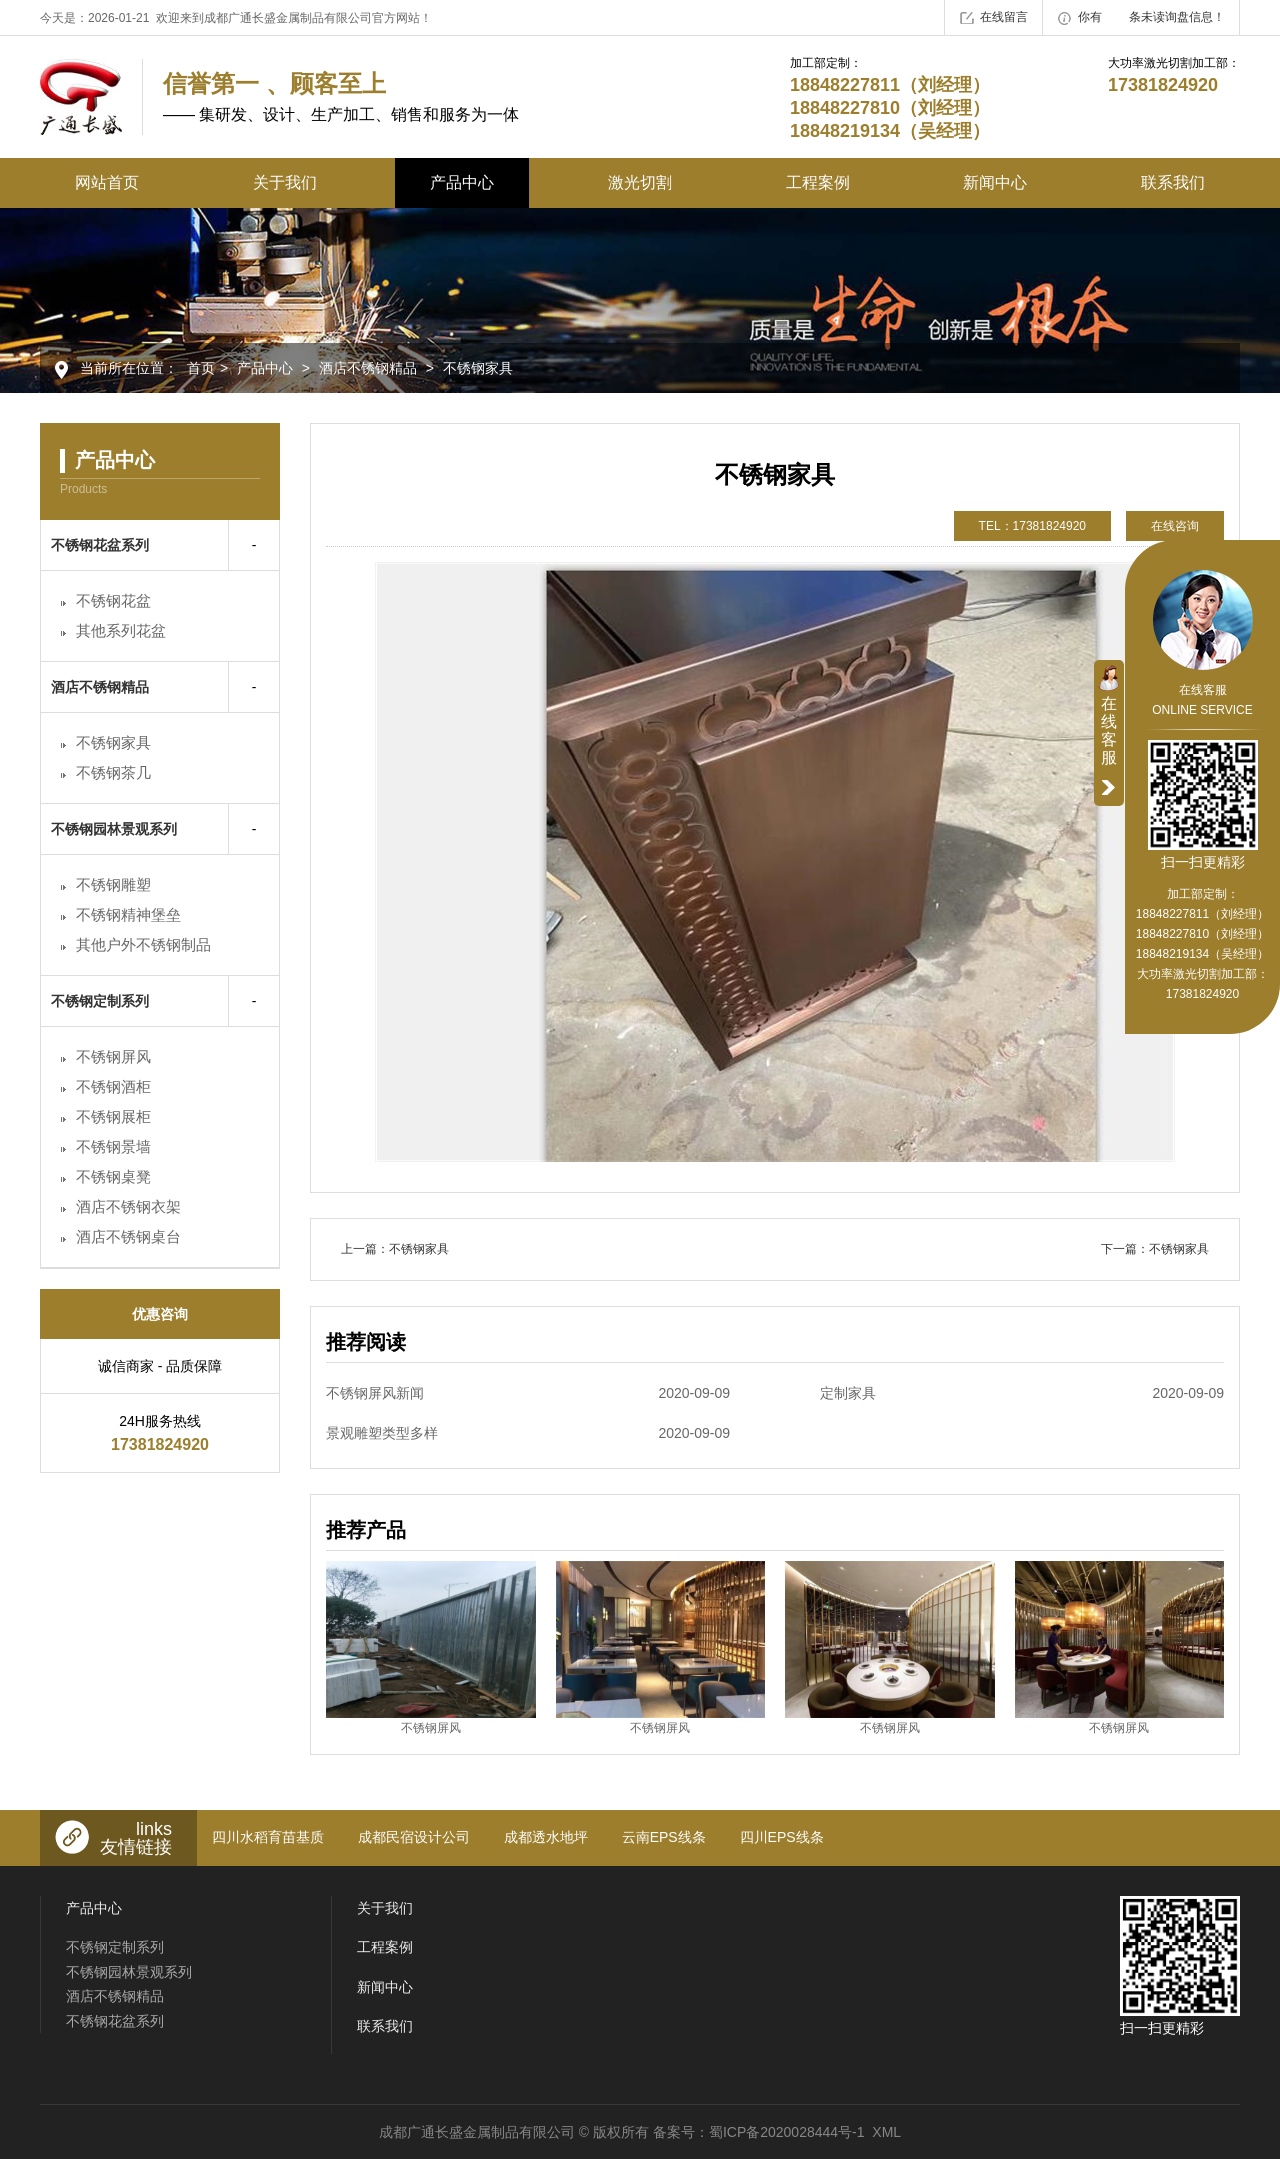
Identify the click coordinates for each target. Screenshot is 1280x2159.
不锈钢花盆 (113, 600)
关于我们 (285, 182)
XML (886, 2132)
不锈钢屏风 (113, 1056)
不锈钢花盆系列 (100, 545)
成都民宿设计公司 (414, 1837)
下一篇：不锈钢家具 (1155, 1249)
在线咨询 (1175, 526)
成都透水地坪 (546, 1837)
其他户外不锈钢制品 (143, 944)
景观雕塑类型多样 (528, 1433)
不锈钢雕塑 (113, 884)
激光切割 (640, 182)
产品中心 (462, 182)
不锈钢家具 (478, 368)
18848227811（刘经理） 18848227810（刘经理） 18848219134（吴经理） (1202, 934)
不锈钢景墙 (113, 1146)
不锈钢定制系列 (100, 1001)
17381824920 (1202, 994)
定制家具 (1022, 1393)
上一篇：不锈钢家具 (395, 1249)
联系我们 (1173, 182)
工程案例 (818, 182)
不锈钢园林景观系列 (114, 829)
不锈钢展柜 (113, 1116)
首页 (201, 368)
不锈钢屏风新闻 (528, 1393)
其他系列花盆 (121, 630)
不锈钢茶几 (113, 772)
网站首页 (107, 182)
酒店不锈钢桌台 (128, 1236)
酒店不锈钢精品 (368, 368)
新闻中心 (995, 182)
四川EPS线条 (782, 1837)
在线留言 (994, 18)
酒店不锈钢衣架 (128, 1206)
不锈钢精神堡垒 (128, 914)
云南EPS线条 (664, 1837)
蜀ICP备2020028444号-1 (787, 2132)
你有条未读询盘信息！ (1141, 18)
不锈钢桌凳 (113, 1176)
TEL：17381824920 (1032, 526)
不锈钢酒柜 (113, 1086)
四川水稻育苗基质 (268, 1837)
